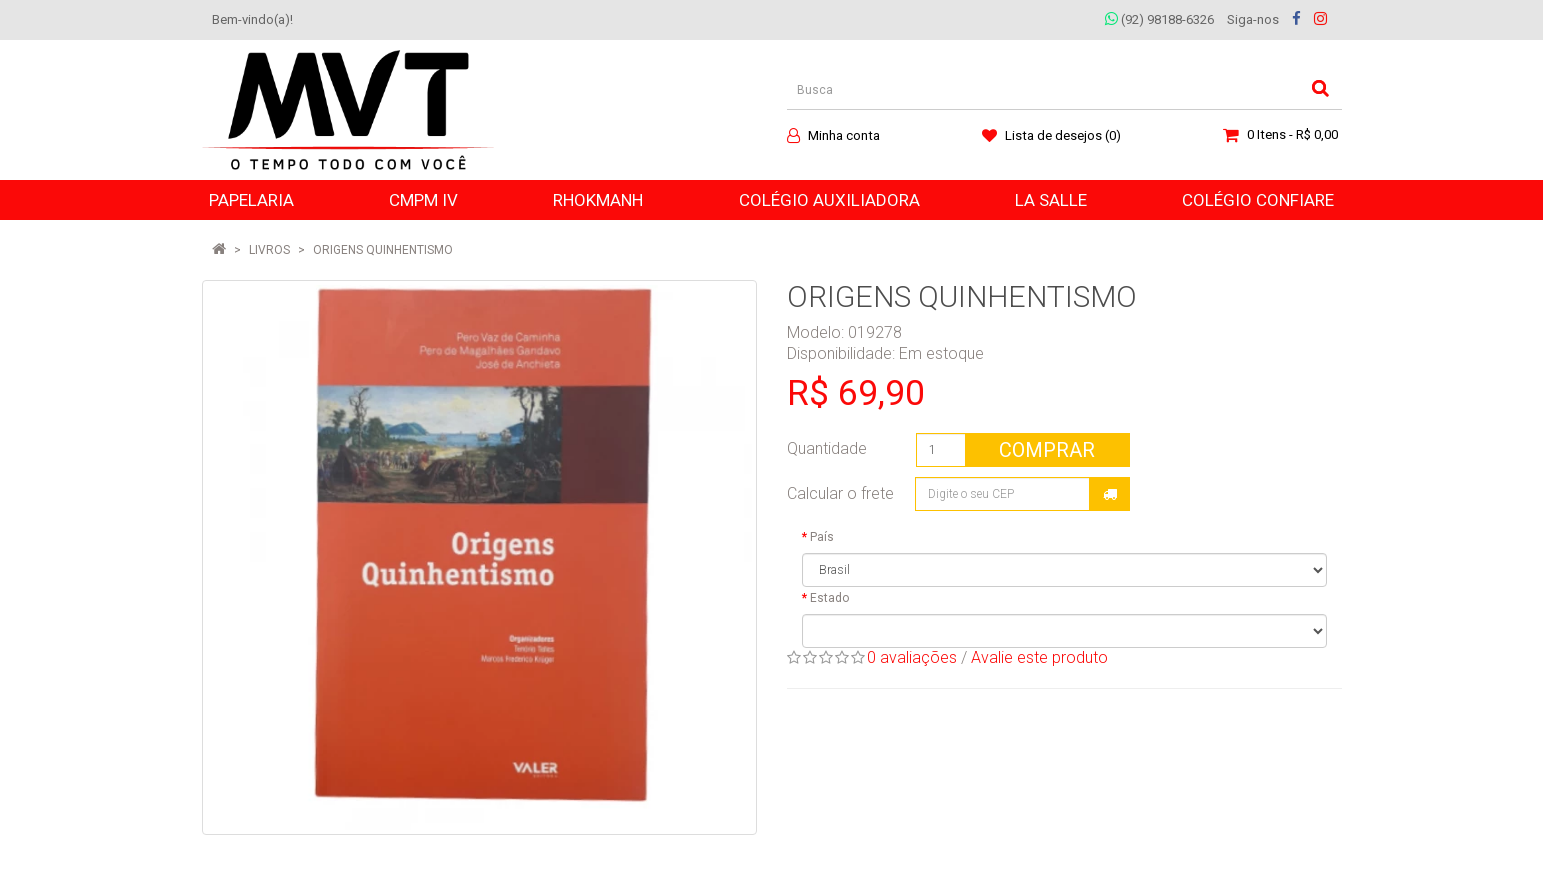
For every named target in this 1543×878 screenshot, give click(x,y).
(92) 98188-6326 (1159, 19)
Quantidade (827, 448)
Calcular (1110, 494)
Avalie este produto (1039, 657)
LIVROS (269, 250)
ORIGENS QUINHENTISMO (383, 250)
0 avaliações (912, 657)
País (822, 537)
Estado (829, 598)
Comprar (1047, 450)
